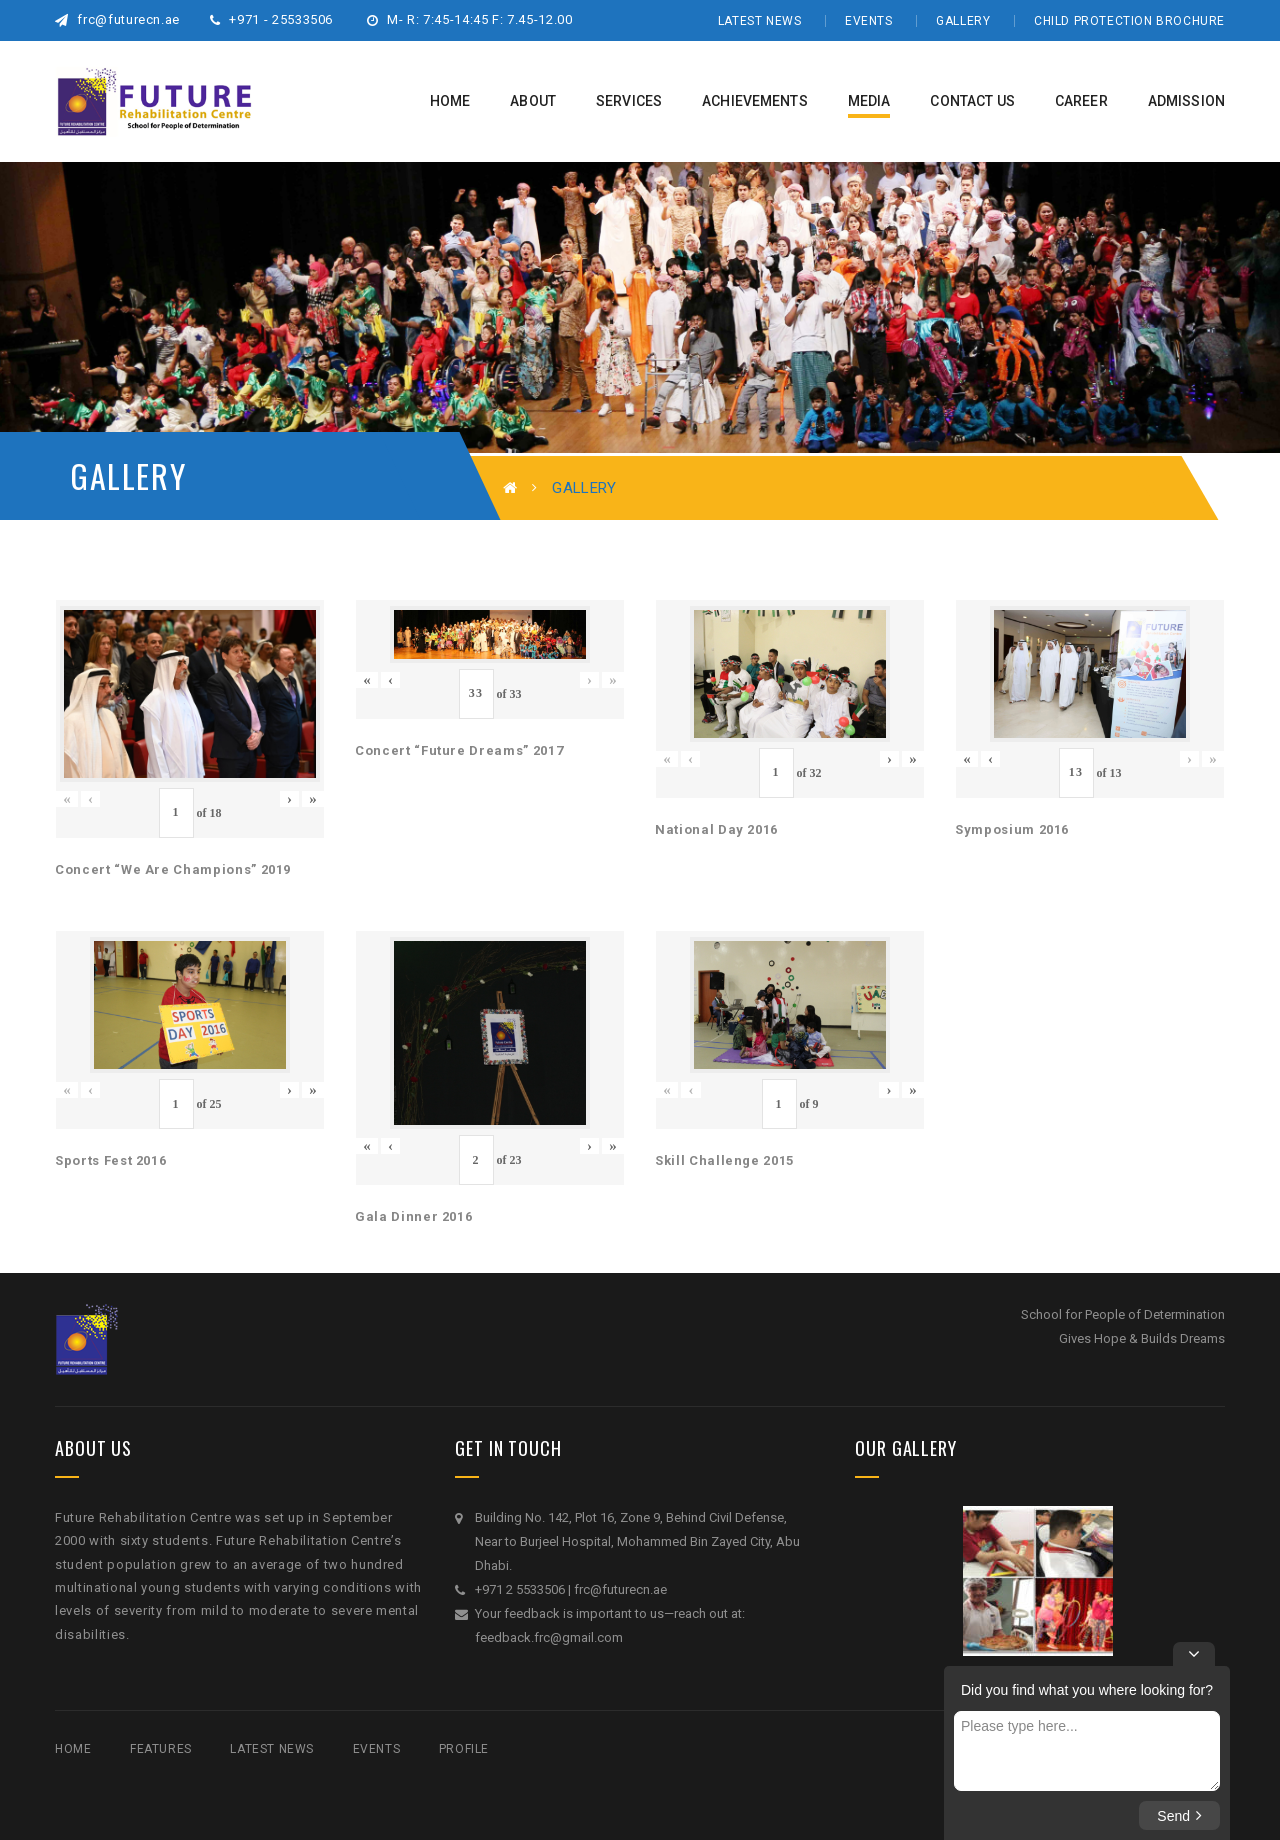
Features (161, 1749)
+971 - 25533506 (271, 19)
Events (869, 21)
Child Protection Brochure (1129, 21)
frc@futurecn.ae (117, 19)
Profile (464, 1749)
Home (73, 1749)
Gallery (963, 21)
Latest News (760, 21)
